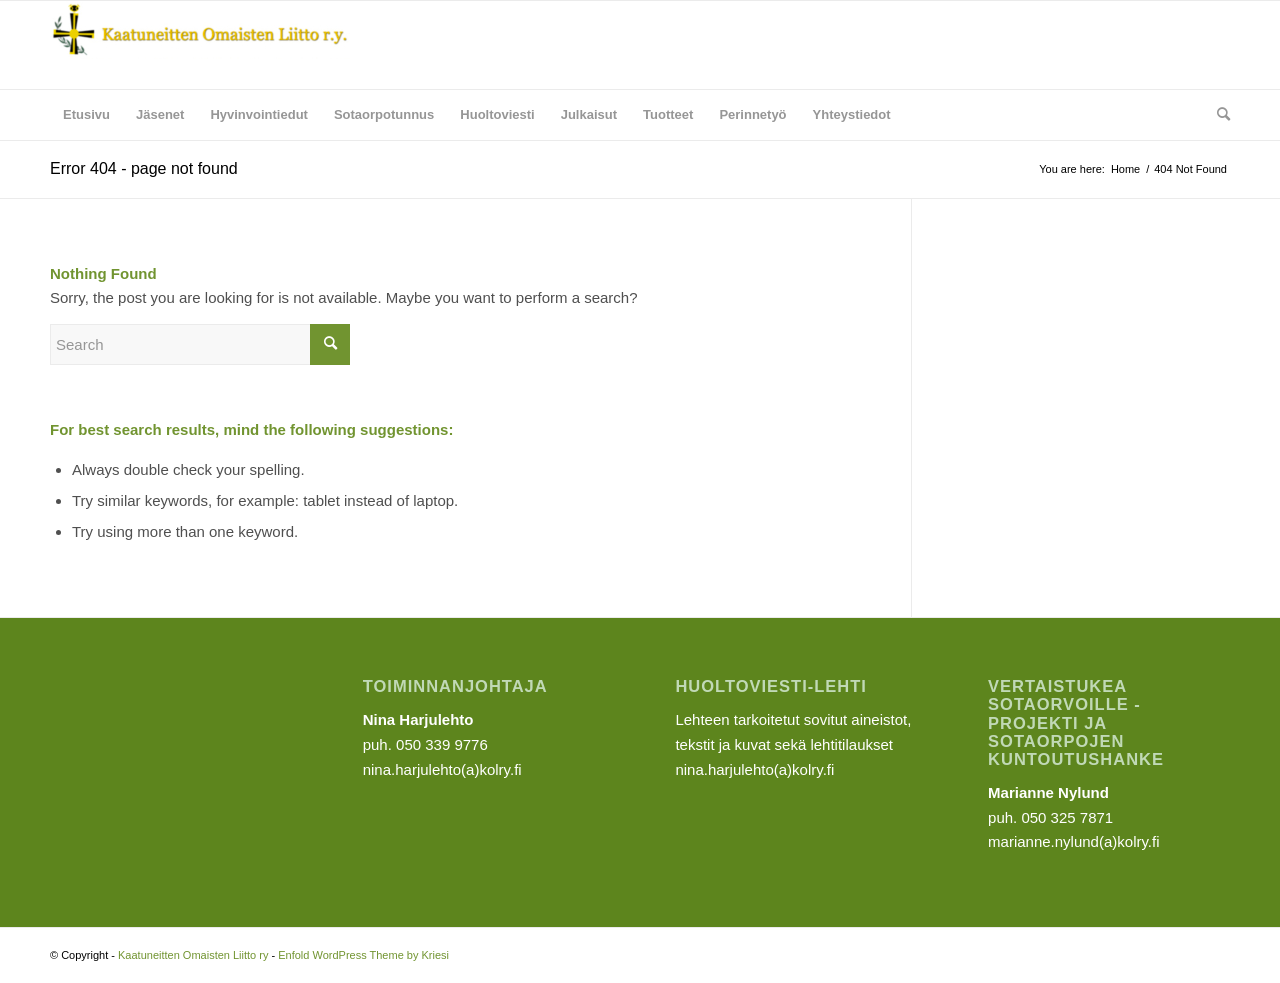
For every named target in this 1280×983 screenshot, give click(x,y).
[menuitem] (86, 115)
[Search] (1217, 115)
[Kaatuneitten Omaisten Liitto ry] (200, 45)
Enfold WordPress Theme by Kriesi (363, 955)
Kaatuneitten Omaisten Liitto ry (193, 955)
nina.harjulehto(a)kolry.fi (754, 769)
